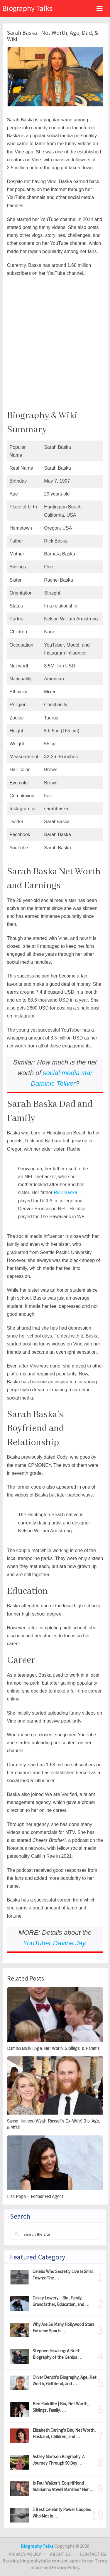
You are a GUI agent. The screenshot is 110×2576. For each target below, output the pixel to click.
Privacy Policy (24, 2554)
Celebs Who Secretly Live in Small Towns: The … (63, 2275)
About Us (60, 2554)
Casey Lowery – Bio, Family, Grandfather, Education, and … (61, 2301)
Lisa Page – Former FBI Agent (35, 2196)
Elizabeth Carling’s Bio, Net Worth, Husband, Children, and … (64, 2433)
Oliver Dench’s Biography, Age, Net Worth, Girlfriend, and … (65, 2380)
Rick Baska (65, 1192)
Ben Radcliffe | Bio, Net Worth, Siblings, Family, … (61, 2407)
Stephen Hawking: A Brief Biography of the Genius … (57, 2354)
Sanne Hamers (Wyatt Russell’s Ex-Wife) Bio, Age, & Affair (53, 2124)
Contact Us (93, 2554)
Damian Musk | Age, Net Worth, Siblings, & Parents (53, 2048)
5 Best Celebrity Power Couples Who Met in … (62, 2513)
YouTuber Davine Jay (54, 1943)
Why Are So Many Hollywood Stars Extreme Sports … (63, 2327)
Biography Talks (27, 8)
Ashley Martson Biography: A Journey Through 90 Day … (58, 2460)
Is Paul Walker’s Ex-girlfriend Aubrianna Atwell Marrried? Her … (63, 2486)
